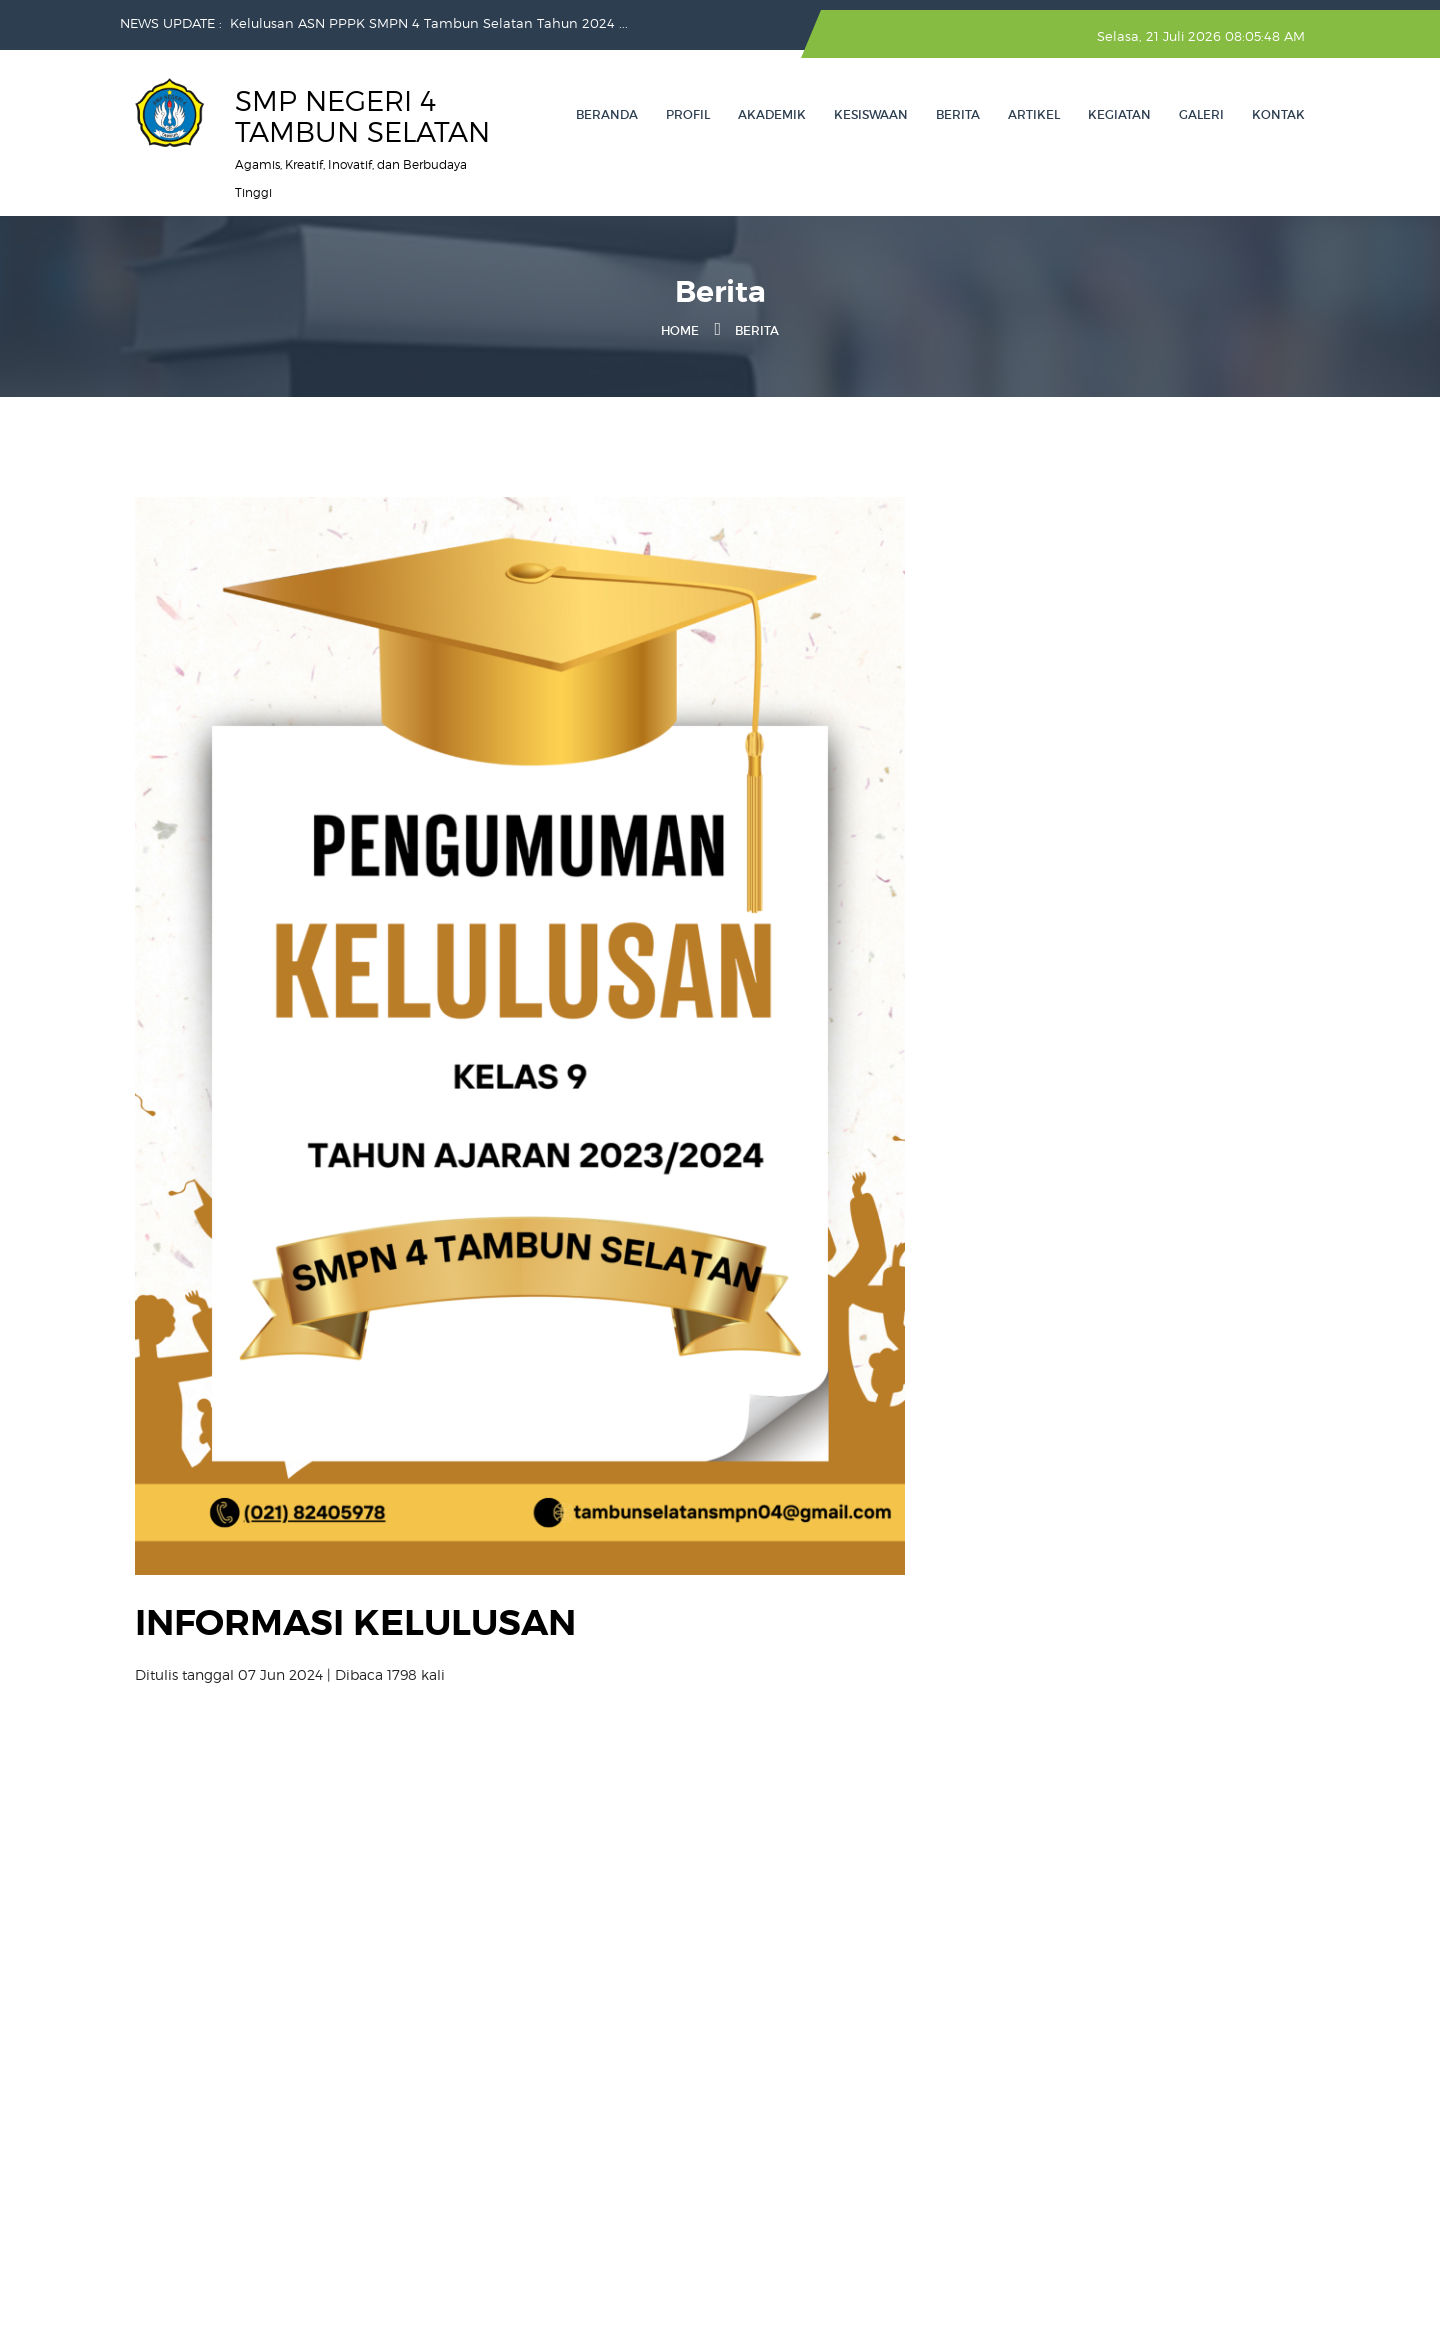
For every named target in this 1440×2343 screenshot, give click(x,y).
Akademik (772, 114)
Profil (688, 114)
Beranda (607, 114)
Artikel (1034, 114)
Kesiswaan (871, 114)
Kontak (1278, 114)
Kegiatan (1119, 114)
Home (680, 330)
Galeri (1201, 114)
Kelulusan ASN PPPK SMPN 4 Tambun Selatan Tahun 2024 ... (429, 23)
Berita (958, 114)
